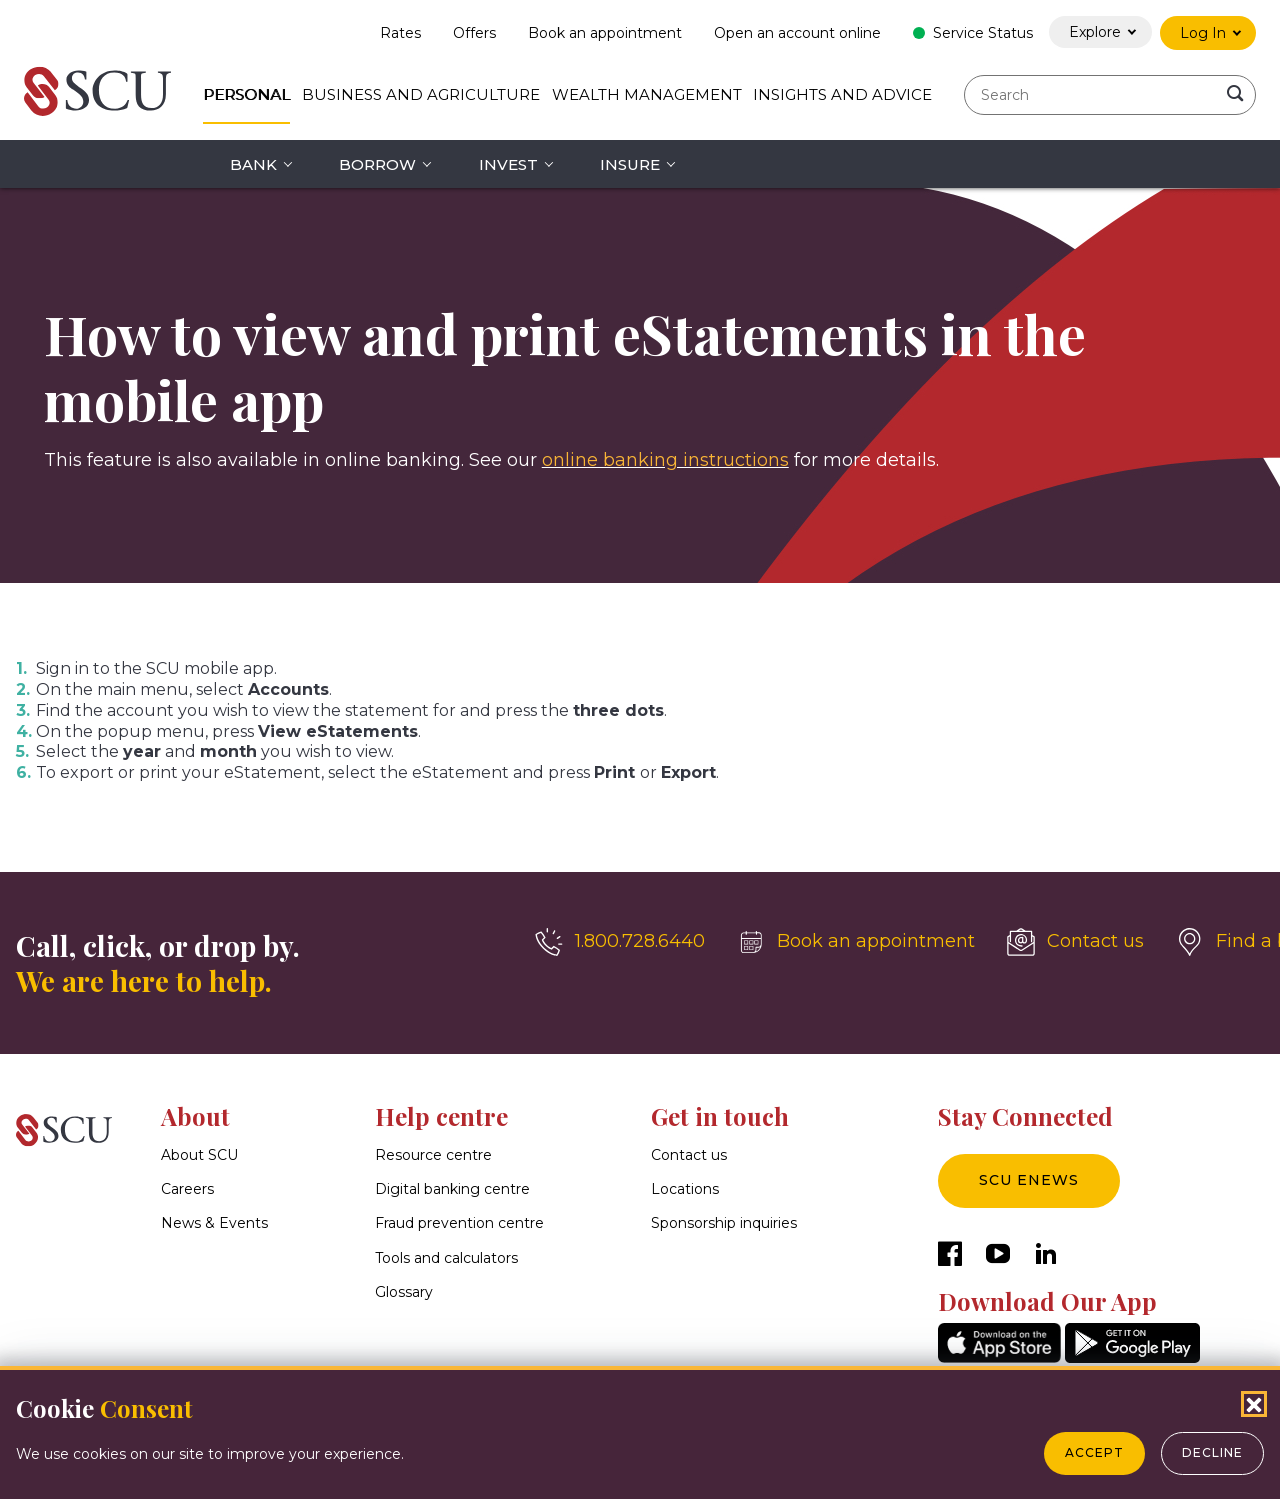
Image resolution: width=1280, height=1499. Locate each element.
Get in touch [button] (720, 1116)
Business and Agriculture (421, 94)
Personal (246, 94)
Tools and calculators (446, 1258)
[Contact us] (1075, 942)
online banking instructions (665, 459)
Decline (1212, 1452)
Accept (1094, 1452)
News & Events (214, 1224)
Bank (253, 164)
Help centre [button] (441, 1116)
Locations (685, 1189)
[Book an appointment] (856, 942)
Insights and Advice (842, 94)
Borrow (377, 164)
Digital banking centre (452, 1189)
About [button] (195, 1116)
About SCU (199, 1155)
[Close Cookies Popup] (1254, 1404)
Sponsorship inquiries (724, 1224)
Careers (187, 1189)
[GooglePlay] (1132, 1357)
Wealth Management (647, 94)
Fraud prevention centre (459, 1224)
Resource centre (433, 1155)
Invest (508, 164)
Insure (630, 164)
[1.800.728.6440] (620, 942)
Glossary (404, 1292)
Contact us (689, 1155)
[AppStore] (999, 1357)
